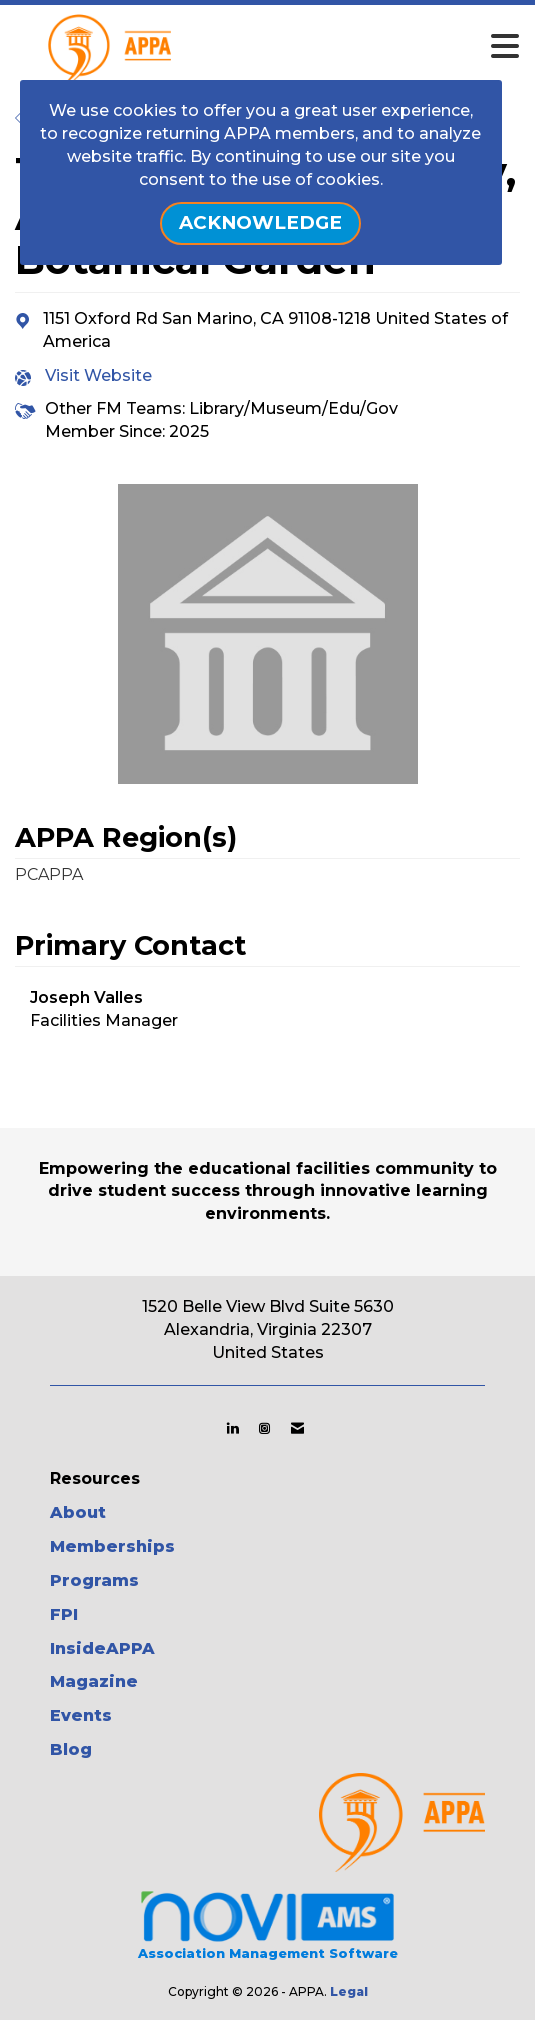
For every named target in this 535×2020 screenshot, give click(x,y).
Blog (71, 1749)
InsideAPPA (102, 1648)
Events (81, 1715)
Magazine (94, 1681)
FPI (64, 1614)
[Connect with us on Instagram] (264, 1428)
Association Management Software (267, 1923)
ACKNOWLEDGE (260, 222)
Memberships (112, 1546)
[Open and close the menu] (309, 47)
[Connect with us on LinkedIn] (232, 1428)
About (78, 1512)
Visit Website (98, 375)
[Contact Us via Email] (297, 1428)
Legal (349, 1991)
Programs (94, 1580)
